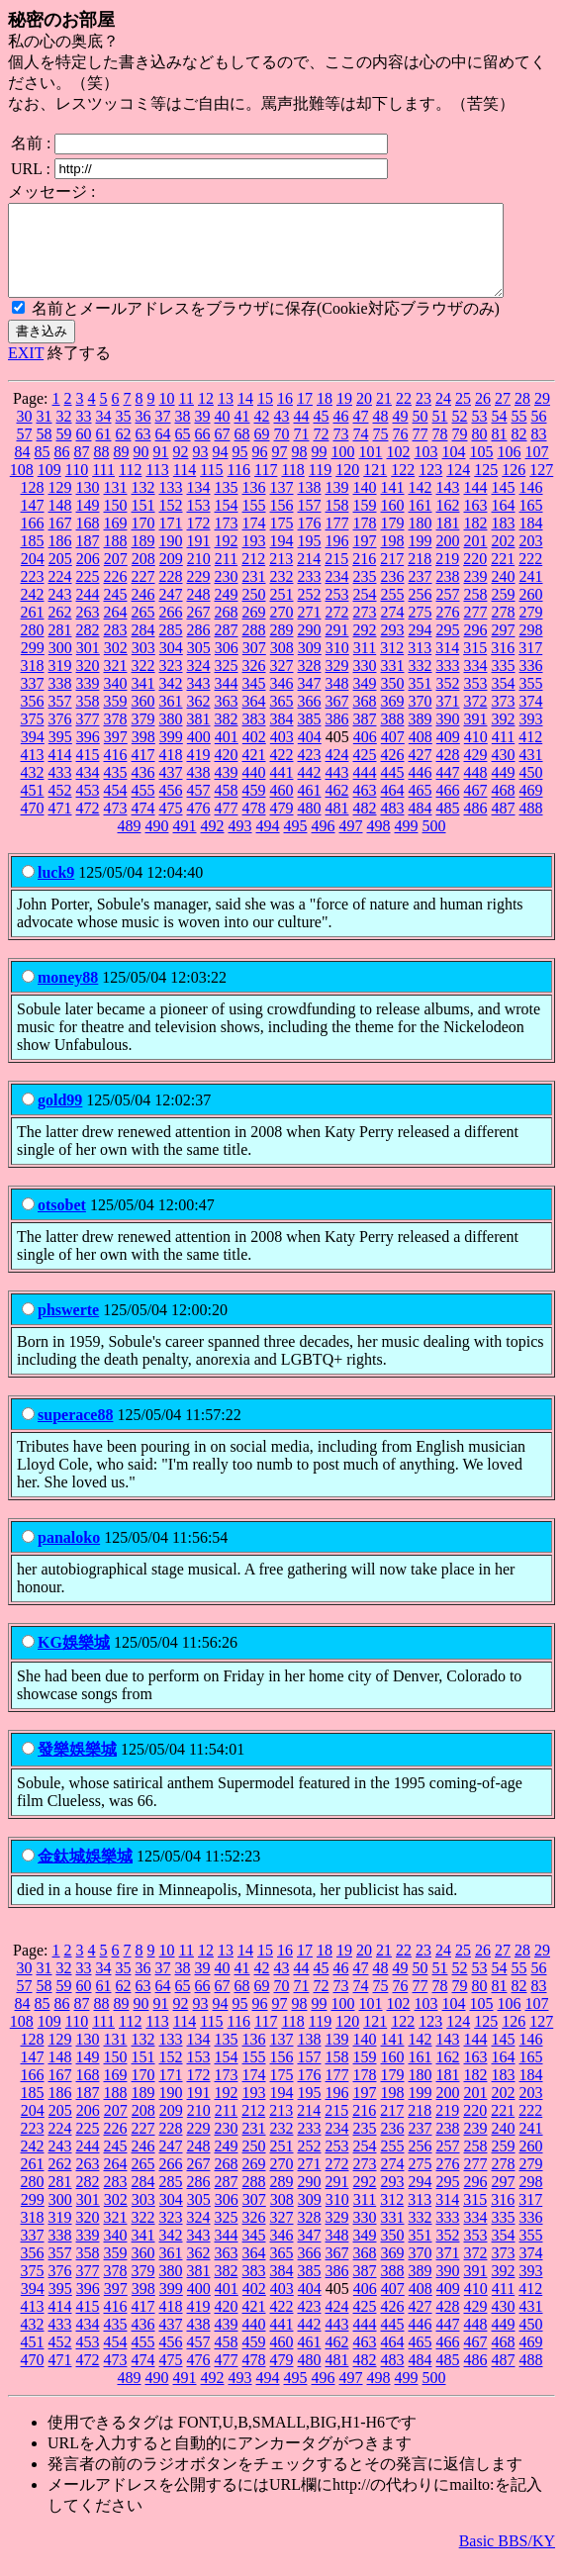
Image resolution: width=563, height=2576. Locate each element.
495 (296, 843)
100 (343, 469)
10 (167, 416)
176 (310, 540)
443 (337, 790)
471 (60, 825)
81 (500, 451)
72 (321, 451)
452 (60, 808)
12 (206, 416)
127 (541, 487)
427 (420, 772)
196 (337, 558)
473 (116, 825)
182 (476, 540)
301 (88, 665)
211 (226, 576)
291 (337, 647)
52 (460, 434)
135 (226, 505)
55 (519, 434)
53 (480, 434)
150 (116, 523)
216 (364, 576)
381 (199, 736)
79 (460, 451)
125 (486, 487)
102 (399, 469)
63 (143, 451)
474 (143, 825)
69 (262, 451)
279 (531, 629)
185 (33, 558)
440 (254, 790)
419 (199, 772)
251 (282, 612)
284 (143, 647)
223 (33, 594)
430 (504, 772)
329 (337, 683)
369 (393, 719)
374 (531, 719)
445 (393, 790)
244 (88, 612)
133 (171, 505)
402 (254, 754)
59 (64, 451)
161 (420, 523)
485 (448, 825)
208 (143, 576)
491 (185, 843)
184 (531, 540)
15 (265, 416)
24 (443, 416)
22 (404, 416)
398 (143, 754)
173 (226, 540)
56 (539, 434)
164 (504, 523)
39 (203, 434)
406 (365, 754)
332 (420, 683)
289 (282, 647)
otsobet (62, 1222)
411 (503, 754)
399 (171, 754)
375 (33, 736)
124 (458, 487)
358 (88, 719)
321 (116, 683)
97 (280, 469)
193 (254, 558)
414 (60, 772)
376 (60, 736)
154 (226, 523)
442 (310, 790)
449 (504, 790)
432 (33, 790)
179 (393, 540)
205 (60, 576)
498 (379, 843)
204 (33, 576)
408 (420, 754)
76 (401, 451)
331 (393, 683)
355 (531, 701)
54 (500, 434)
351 (420, 701)
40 (223, 434)
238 (448, 594)
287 (226, 647)
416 (116, 772)
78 (440, 451)
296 (476, 647)
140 (365, 505)
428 (448, 772)
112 (130, 487)
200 (448, 558)
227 (143, 594)
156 (282, 523)
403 (282, 754)
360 (143, 719)
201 (476, 558)
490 (157, 843)
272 (337, 629)
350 (393, 701)
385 (310, 736)
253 (337, 612)
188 (116, 558)
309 (310, 665)
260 (531, 612)
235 (365, 594)
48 (381, 434)
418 (171, 772)
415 (88, 772)
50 (420, 434)
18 (324, 416)
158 (337, 523)
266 (171, 629)
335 (504, 683)
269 (254, 629)
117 (265, 487)
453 (88, 808)
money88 (68, 995)
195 (310, 558)
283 (116, 647)
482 (365, 825)
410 (476, 754)
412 (530, 754)
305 (199, 665)
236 (393, 594)
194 (282, 558)
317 (530, 665)
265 (143, 629)
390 (448, 736)
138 (310, 505)
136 (254, 505)
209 (171, 576)
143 (448, 505)
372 (476, 719)
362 (199, 719)
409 (448, 754)
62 (124, 451)
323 (171, 683)
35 (124, 434)
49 (401, 434)
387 (365, 736)
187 (88, 558)
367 (337, 719)
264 (116, 629)
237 (420, 594)
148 (60, 523)
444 (365, 790)
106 (509, 469)
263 (88, 629)
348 (337, 701)
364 (254, 719)
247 (171, 612)
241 (531, 594)
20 (364, 416)
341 (143, 701)
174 (254, 540)
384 (282, 736)
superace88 (75, 1432)
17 (305, 416)
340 (116, 701)
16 (285, 416)
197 (365, 558)
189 (143, 558)
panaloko (69, 1555)
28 (522, 416)
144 (476, 505)
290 (310, 647)
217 (392, 576)
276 (448, 629)
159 (365, 523)
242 (33, 612)
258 (476, 612)
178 (365, 540)
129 (60, 505)
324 (199, 683)
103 (426, 469)
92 (181, 469)
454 (116, 808)
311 (364, 665)
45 (321, 434)
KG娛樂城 (74, 1660)
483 (393, 825)
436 (143, 790)
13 (226, 416)
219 (447, 576)
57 (25, 451)
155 (254, 523)
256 (420, 612)
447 (448, 790)
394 (33, 754)
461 (310, 808)
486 (476, 825)
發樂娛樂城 (77, 1767)
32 (64, 434)
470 (33, 825)
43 (282, 434)
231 (254, 594)
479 (282, 825)
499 (407, 843)
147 (33, 523)
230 (226, 594)
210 (199, 576)
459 (254, 808)
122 (403, 487)
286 (199, 647)
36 (143, 434)
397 (116, 754)
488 (531, 825)
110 (76, 487)
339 (88, 701)
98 (300, 469)
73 (341, 451)
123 (430, 487)
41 (242, 434)
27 (503, 416)
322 (143, 683)
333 (448, 683)
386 (337, 736)
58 (44, 451)
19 (344, 416)
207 (116, 576)
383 (254, 736)
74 (361, 451)
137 (282, 505)
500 (434, 843)
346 (282, 701)
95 (240, 469)
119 (320, 487)
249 (226, 612)
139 (337, 505)
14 (245, 416)
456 (171, 808)
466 (448, 808)
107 (537, 469)
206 (88, 576)
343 (199, 701)
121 (375, 487)
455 (143, 808)
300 (60, 665)
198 (393, 558)
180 (420, 540)
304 (171, 665)
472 (88, 825)
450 (531, 790)
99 (320, 469)
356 (33, 719)
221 (503, 576)
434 (88, 790)
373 (504, 719)
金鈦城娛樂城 (85, 1873)
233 (310, 594)
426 (393, 772)
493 (240, 843)
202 (504, 558)
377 (88, 736)
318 (33, 683)
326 (254, 683)
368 (365, 719)
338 (60, 701)
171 (171, 540)
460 (282, 808)
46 (341, 434)
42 (262, 434)
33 (84, 434)
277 (476, 629)
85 (42, 469)
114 (184, 487)
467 (476, 808)
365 (282, 719)
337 (33, 701)
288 (254, 647)
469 (531, 808)
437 (171, 790)
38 (183, 434)
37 (163, 434)
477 (226, 825)
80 (480, 451)
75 (381, 451)
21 (384, 416)
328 (310, 683)
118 (292, 487)
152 (171, 523)
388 (393, 736)
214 (309, 576)
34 (104, 434)
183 (504, 540)
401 (226, 754)
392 (504, 736)
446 (420, 790)
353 (476, 701)
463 (365, 808)
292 (365, 647)
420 (226, 772)
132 (143, 505)
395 (60, 754)
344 (226, 701)
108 (22, 487)
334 (476, 683)
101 (371, 469)
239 (476, 594)
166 (33, 540)
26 (483, 416)
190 (171, 558)
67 (223, 451)
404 (310, 754)
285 (171, 647)
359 (116, 719)
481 (337, 825)
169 (116, 540)
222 (530, 576)
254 (365, 612)
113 (156, 487)
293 (393, 647)
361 (171, 719)
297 (504, 647)
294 (420, 647)
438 (199, 790)
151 (143, 523)
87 (82, 469)
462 (337, 808)
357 (60, 719)
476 (199, 825)
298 (531, 647)
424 (337, 772)
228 (171, 594)
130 (88, 505)
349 (365, 701)
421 (254, 772)
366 (310, 719)
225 (88, 594)
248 (199, 612)
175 (282, 540)
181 (448, 540)
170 (143, 540)
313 (419, 665)
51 (440, 434)
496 (323, 843)
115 (211, 487)
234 (337, 594)
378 (116, 736)
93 (201, 469)
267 (199, 629)
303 (143, 665)
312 (392, 665)
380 (171, 736)
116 (239, 487)
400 (199, 754)
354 (504, 701)
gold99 (60, 1117)
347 (310, 701)
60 (84, 451)
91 (161, 469)
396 (88, 754)
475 (171, 825)
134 (199, 505)
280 (33, 647)
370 (420, 719)
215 (336, 576)
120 (347, 487)
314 (447, 665)
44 (302, 434)
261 (33, 629)
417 (143, 772)
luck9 (56, 890)
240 (504, 594)
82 (519, 451)
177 (337, 540)
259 (504, 612)
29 (542, 416)
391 (476, 736)
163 (476, 523)
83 (539, 451)
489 (129, 843)
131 (116, 505)
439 (226, 790)
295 (448, 647)
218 (419, 576)
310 (337, 665)
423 (310, 772)
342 (171, 701)
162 (448, 523)
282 (88, 647)
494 (268, 843)
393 (531, 736)
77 (420, 451)
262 (60, 629)
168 (88, 540)
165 (531, 523)
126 (513, 487)
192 (226, 558)
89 (122, 469)
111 (103, 487)
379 (143, 736)
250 (254, 612)
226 (116, 594)
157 (310, 523)
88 (102, 469)
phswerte (68, 1327)
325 (226, 683)
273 (365, 629)
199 (420, 558)
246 (143, 612)
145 (504, 505)
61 (104, 451)
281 (60, 647)
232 (282, 594)
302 (116, 665)
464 (393, 808)
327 (282, 683)
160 (393, 523)
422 (282, 772)
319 (60, 683)
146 (531, 505)
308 (282, 665)
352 (448, 701)
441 (282, 790)
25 (463, 416)
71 (302, 451)
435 (116, 790)
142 (420, 505)
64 (163, 451)
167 (60, 540)
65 (183, 451)
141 (393, 505)
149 (88, 523)
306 (226, 665)
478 (254, 825)
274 (393, 629)
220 (475, 576)
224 (60, 594)
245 (116, 612)
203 (531, 558)
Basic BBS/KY (507, 2558)
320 (88, 683)
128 (33, 505)
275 (420, 629)
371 (448, 719)
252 (310, 612)
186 (60, 558)
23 (423, 416)
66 (203, 451)
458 (226, 808)
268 (226, 629)
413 (33, 772)
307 (254, 665)
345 (254, 701)
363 (226, 719)
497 (351, 843)
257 (448, 612)
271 (310, 629)
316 (503, 665)
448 (476, 790)
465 (420, 808)
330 (365, 683)
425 (365, 772)
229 (199, 594)
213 (281, 576)
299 (33, 665)
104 (454, 469)
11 (186, 416)
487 (504, 825)
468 (504, 808)
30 (25, 434)
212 (253, 576)
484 (420, 825)
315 (475, 665)
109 (49, 487)
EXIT (26, 370)
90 (141, 469)
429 (476, 772)
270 (282, 629)
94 (221, 469)
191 (199, 558)
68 (242, 451)
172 (199, 540)
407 (393, 754)
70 (282, 451)
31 (44, 434)
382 (226, 736)
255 (393, 612)
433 (60, 790)
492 (213, 843)
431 (531, 772)
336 (531, 683)
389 (420, 736)
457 (199, 808)
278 (504, 629)
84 (23, 469)
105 (482, 469)
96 (260, 469)
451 (33, 808)
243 (60, 612)
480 (310, 825)
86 (62, 469)
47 (361, 434)
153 (199, 523)
